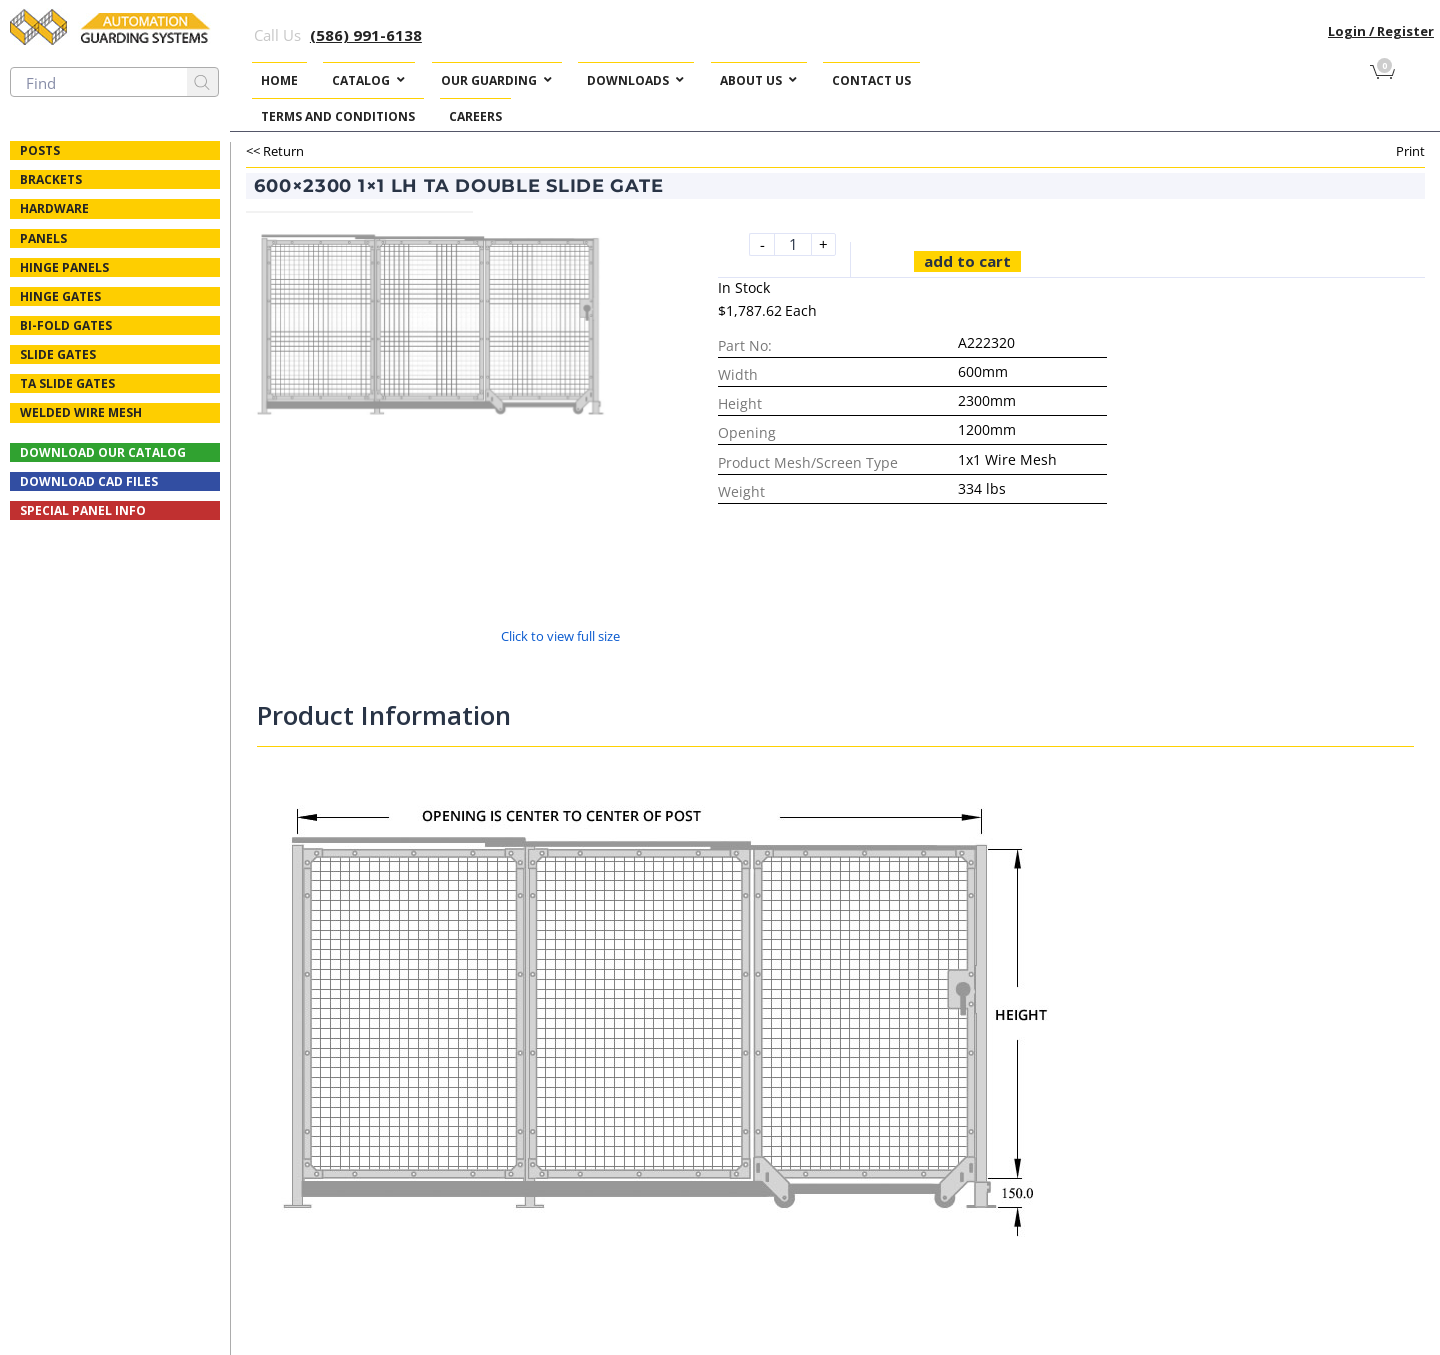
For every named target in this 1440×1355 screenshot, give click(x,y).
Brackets (51, 179)
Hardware (54, 208)
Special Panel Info (83, 510)
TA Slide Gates (67, 383)
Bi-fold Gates (66, 325)
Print (1410, 151)
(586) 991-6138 (366, 35)
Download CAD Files (89, 481)
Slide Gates (58, 354)
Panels (43, 238)
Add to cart (967, 261)
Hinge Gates (60, 296)
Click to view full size (560, 636)
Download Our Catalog (103, 452)
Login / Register (1381, 31)
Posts (40, 150)
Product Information (384, 715)
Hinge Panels (64, 267)
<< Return (275, 151)
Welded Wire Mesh (81, 412)
